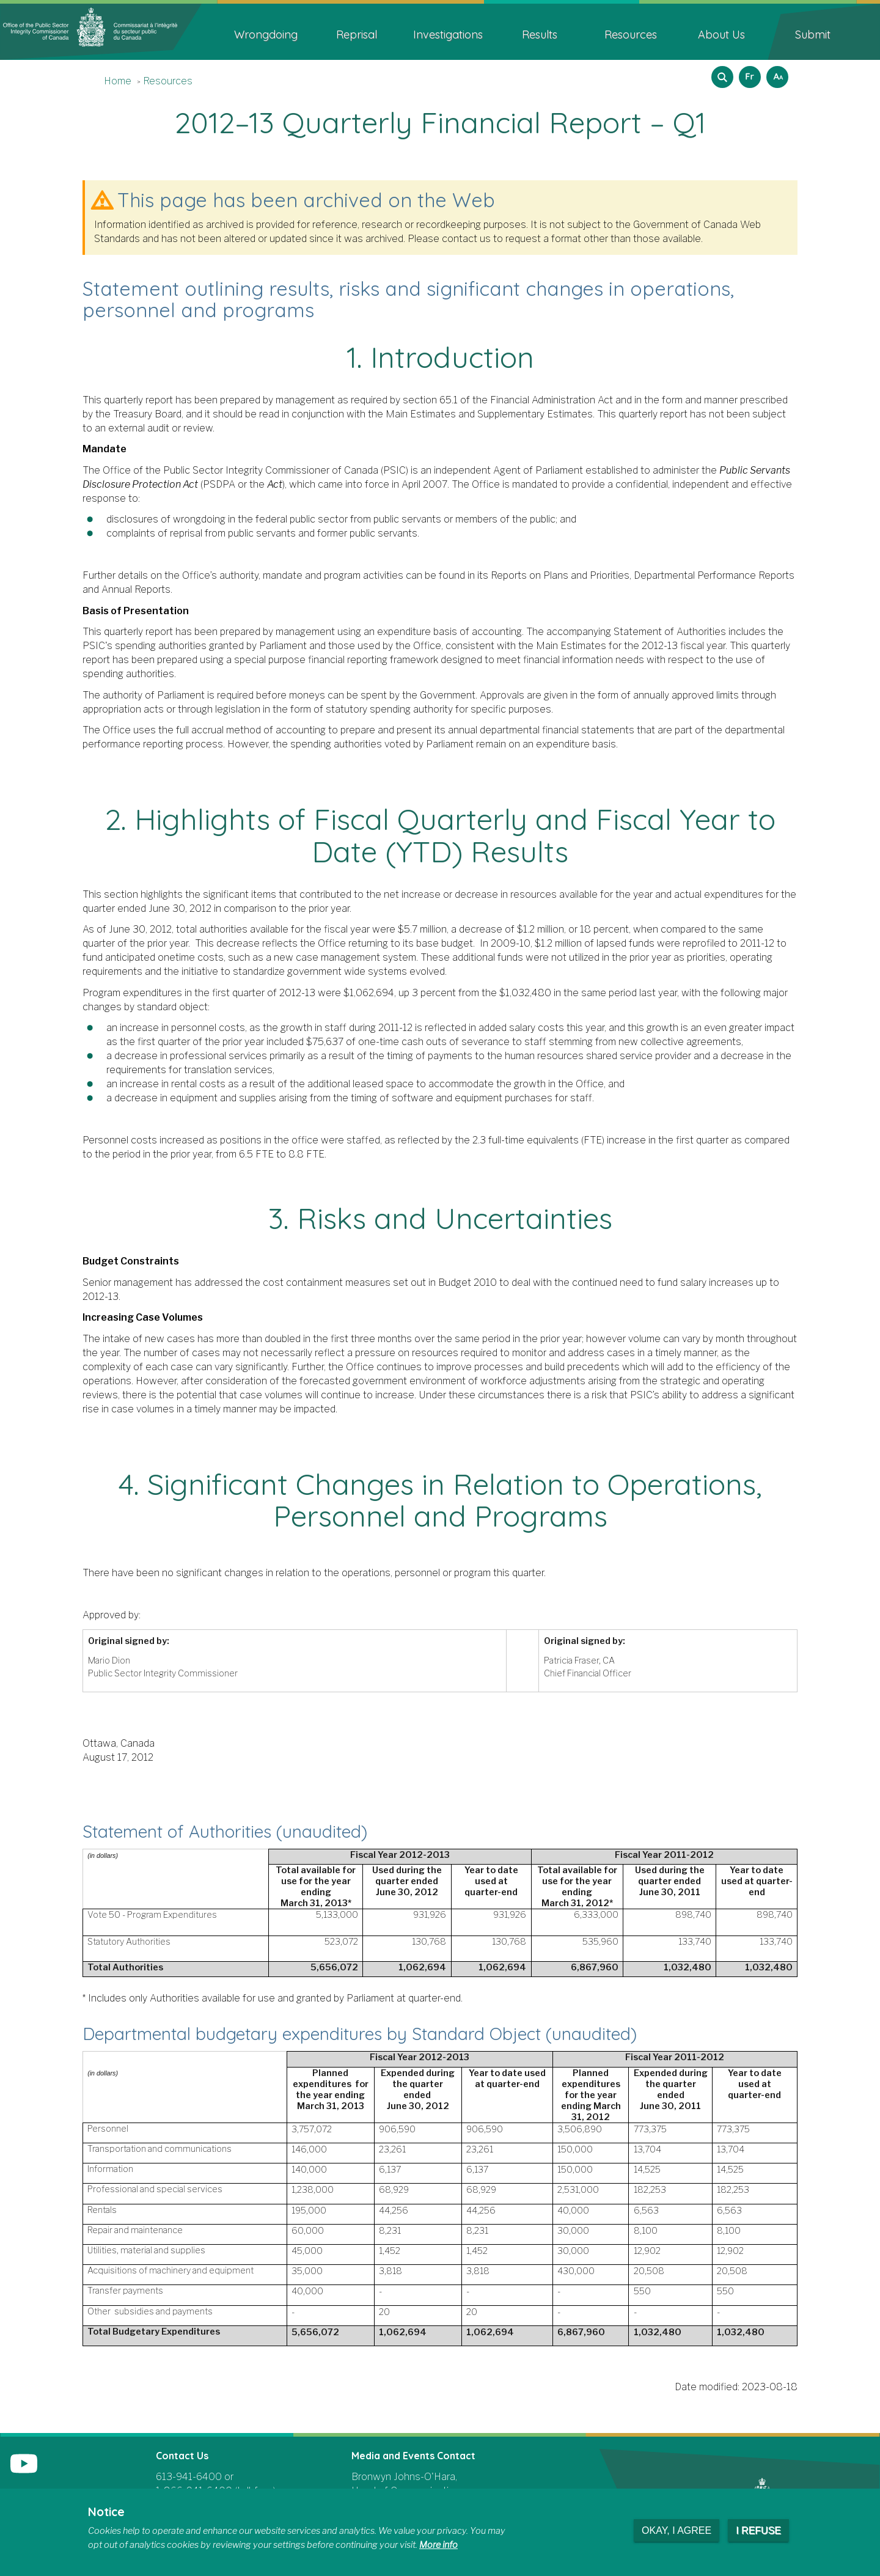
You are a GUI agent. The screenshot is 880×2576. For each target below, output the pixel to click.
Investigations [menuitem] (448, 35)
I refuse (758, 2530)
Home (117, 81)
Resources (168, 81)
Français (748, 73)
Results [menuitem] (539, 35)
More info (438, 2544)
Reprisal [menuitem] (356, 35)
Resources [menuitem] (630, 35)
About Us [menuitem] (721, 35)
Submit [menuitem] (813, 35)
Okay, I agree (676, 2530)
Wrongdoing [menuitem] (266, 35)
